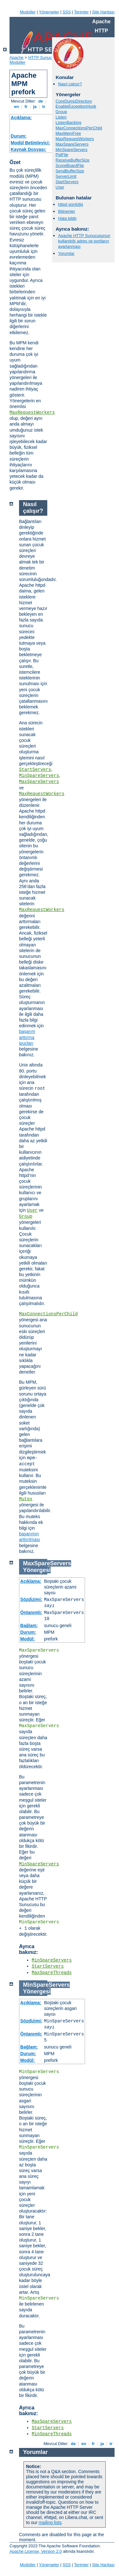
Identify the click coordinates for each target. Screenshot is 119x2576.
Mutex (25, 1499)
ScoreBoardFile (70, 165)
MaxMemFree (68, 133)
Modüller (28, 12)
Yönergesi (37, 1570)
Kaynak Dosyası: (28, 149)
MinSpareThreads (52, 2433)
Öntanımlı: (31, 1612)
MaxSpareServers (72, 144)
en (16, 106)
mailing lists (50, 2522)
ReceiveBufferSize (72, 160)
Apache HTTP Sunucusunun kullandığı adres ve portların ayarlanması (84, 241)
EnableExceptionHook (76, 106)
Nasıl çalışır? (70, 84)
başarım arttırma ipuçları (27, 1037)
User (60, 187)
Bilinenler (66, 211)
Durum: (19, 136)
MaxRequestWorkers (32, 412)
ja (35, 106)
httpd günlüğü (70, 204)
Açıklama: (21, 117)
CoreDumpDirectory (74, 101)
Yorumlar (66, 253)
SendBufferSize (70, 171)
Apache (16, 57)
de (40, 101)
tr (44, 106)
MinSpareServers (71, 149)
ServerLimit (66, 176)
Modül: (27, 1638)
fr (26, 106)
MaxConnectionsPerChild (79, 128)
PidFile (62, 154)
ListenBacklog (68, 122)
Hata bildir (67, 218)
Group (61, 111)
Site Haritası (103, 12)
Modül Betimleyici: (30, 142)
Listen (61, 117)
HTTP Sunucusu (43, 57)
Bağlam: (29, 1625)
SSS (67, 12)
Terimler (81, 12)
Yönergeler (49, 12)
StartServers (67, 181)
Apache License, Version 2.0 (36, 2551)
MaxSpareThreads (52, 1972)
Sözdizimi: (31, 1599)
